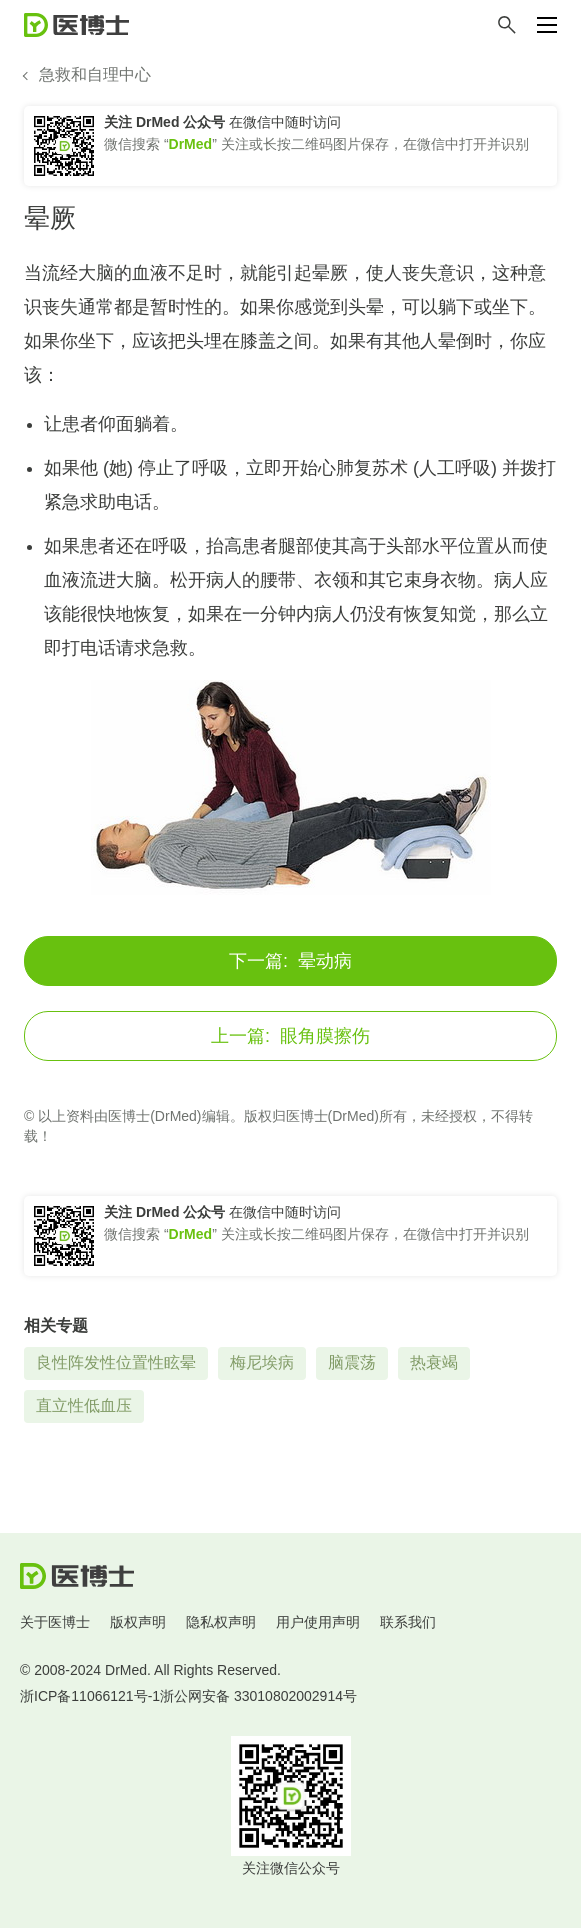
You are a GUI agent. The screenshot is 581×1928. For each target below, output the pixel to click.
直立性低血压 (84, 1405)
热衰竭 (434, 1362)
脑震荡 (352, 1362)
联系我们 (408, 1622)
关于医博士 (55, 1622)
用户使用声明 (318, 1622)
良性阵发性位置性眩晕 (116, 1362)
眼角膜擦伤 (290, 1036)
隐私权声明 (221, 1622)
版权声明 (138, 1622)
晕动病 (290, 961)
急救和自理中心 (95, 74)
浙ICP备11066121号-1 (90, 1696)
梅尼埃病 (262, 1362)
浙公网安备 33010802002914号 (258, 1696)
